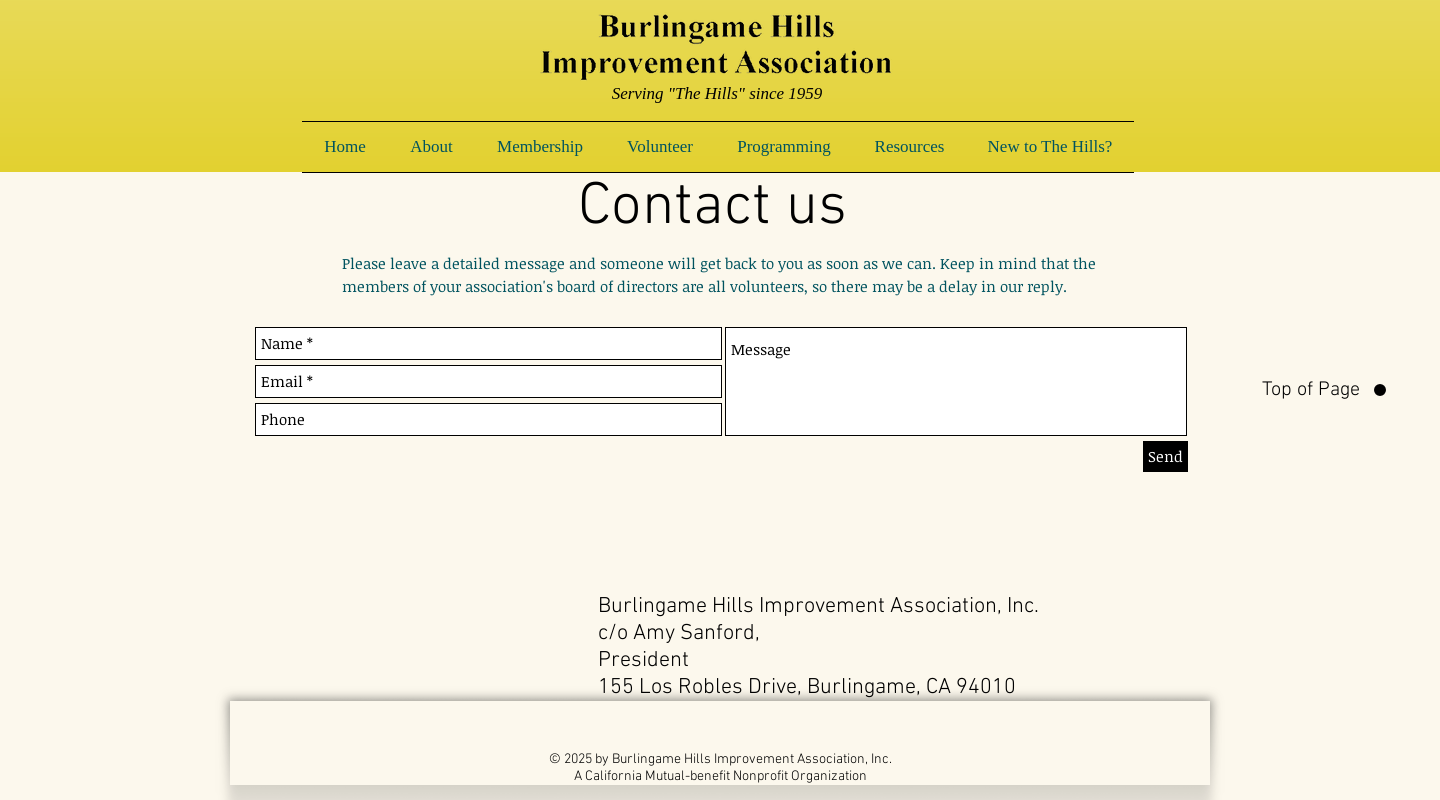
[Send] (1165, 456)
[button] (431, 147)
